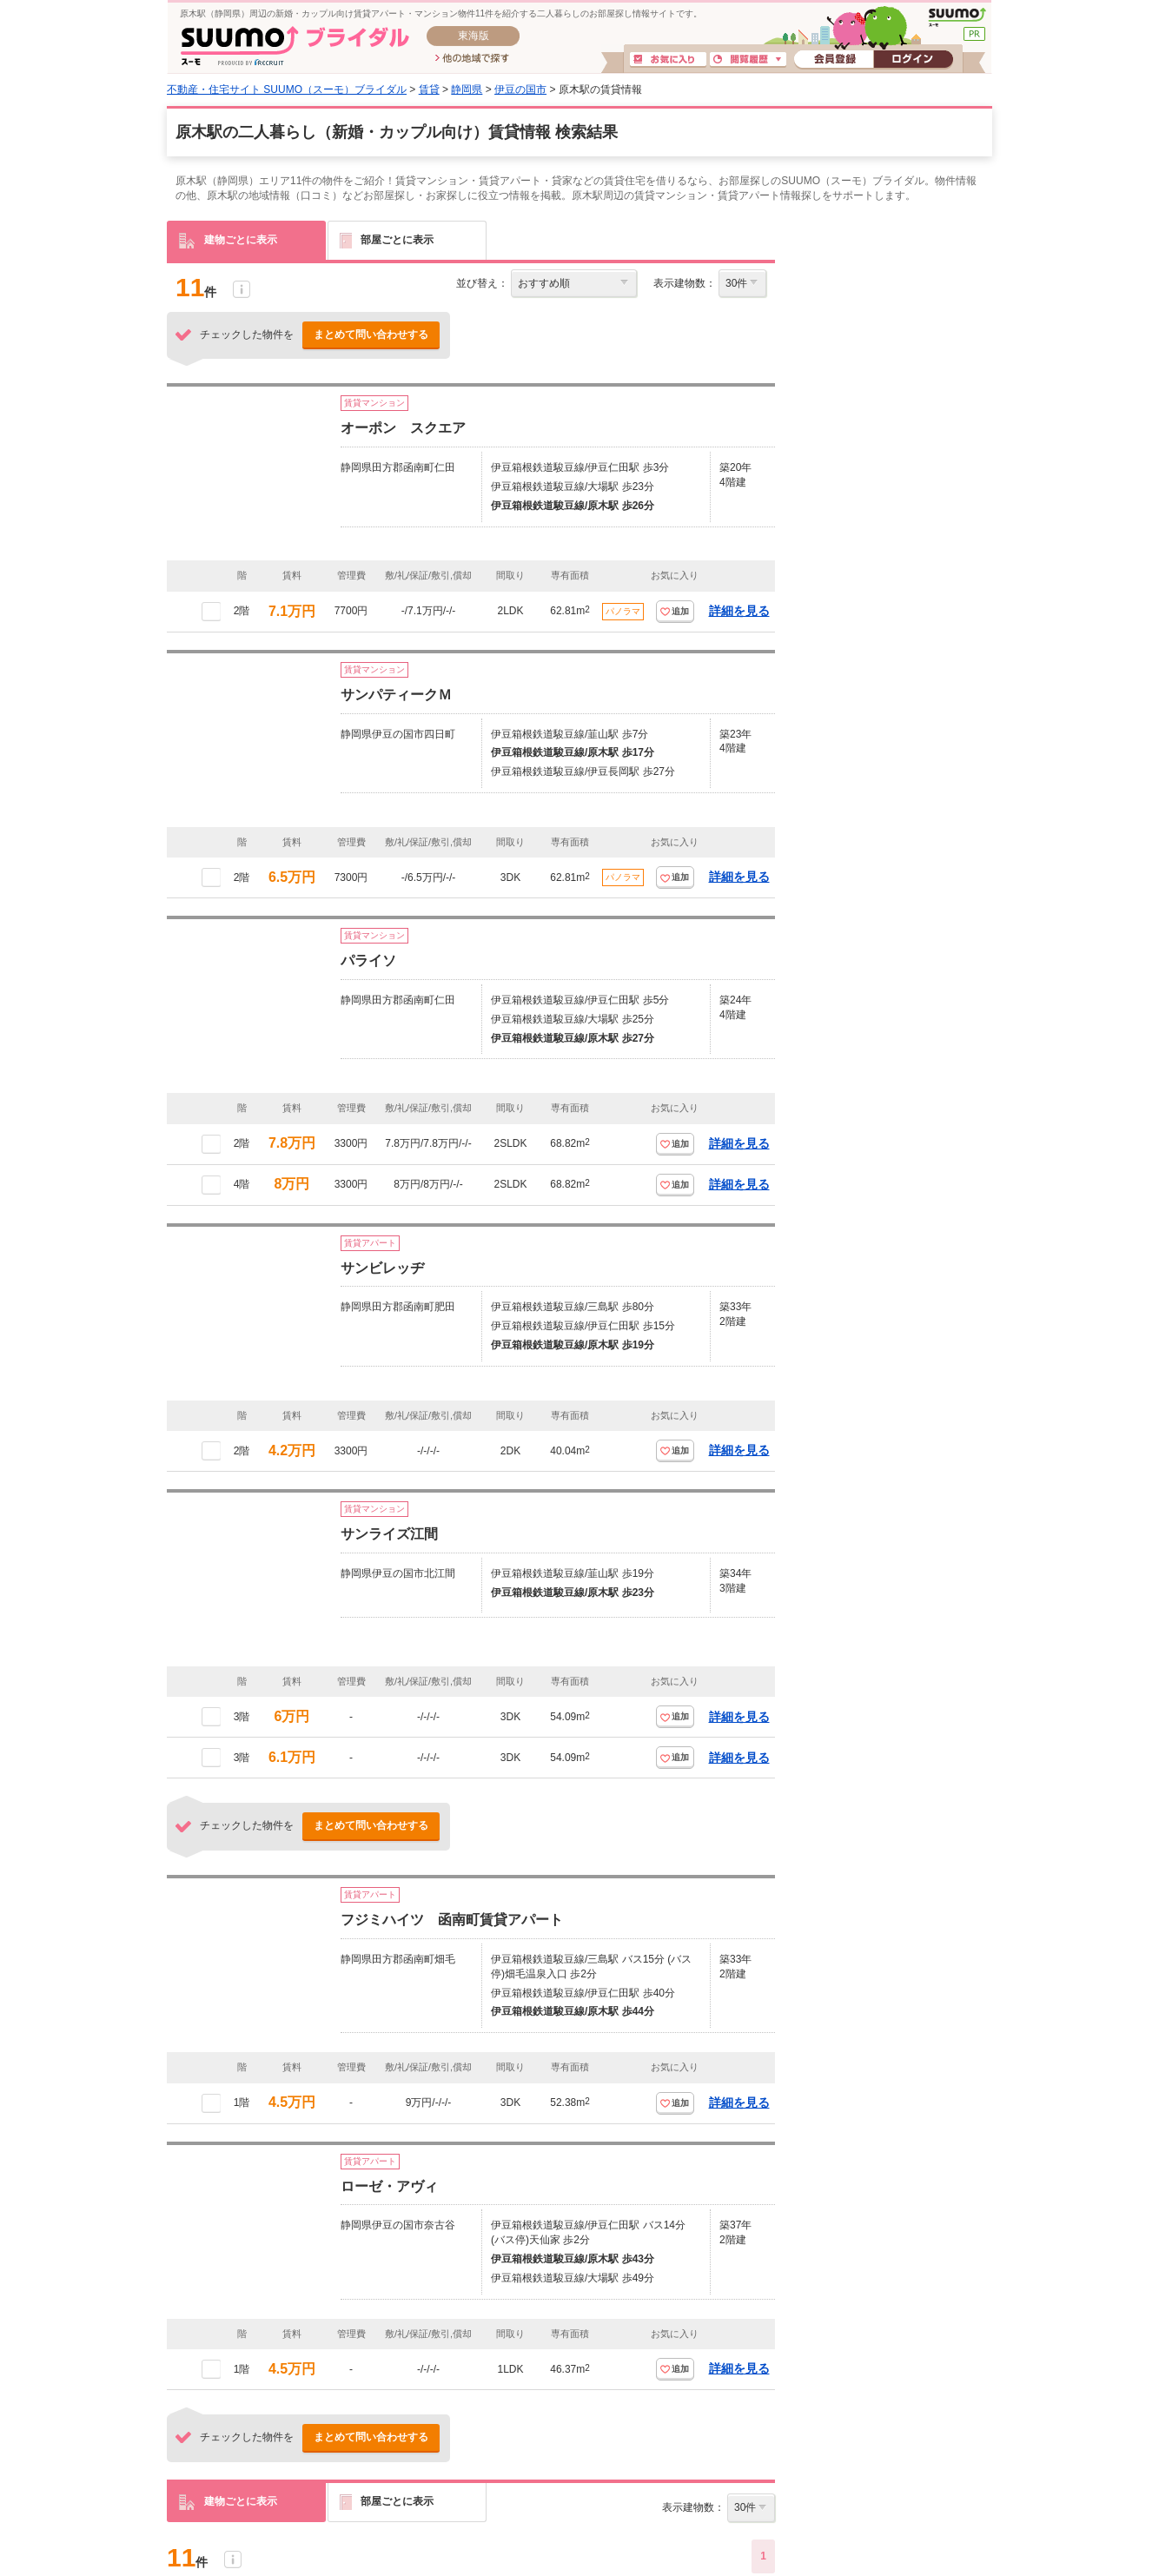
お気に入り (668, 60)
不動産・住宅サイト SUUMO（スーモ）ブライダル (287, 89)
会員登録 (833, 60)
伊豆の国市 (520, 89)
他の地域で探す (472, 59)
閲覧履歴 (748, 60)
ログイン (913, 60)
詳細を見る (739, 611)
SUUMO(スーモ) (957, 17)
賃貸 (429, 89)
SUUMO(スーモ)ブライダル (295, 45)
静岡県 (466, 89)
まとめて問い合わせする (371, 334)
